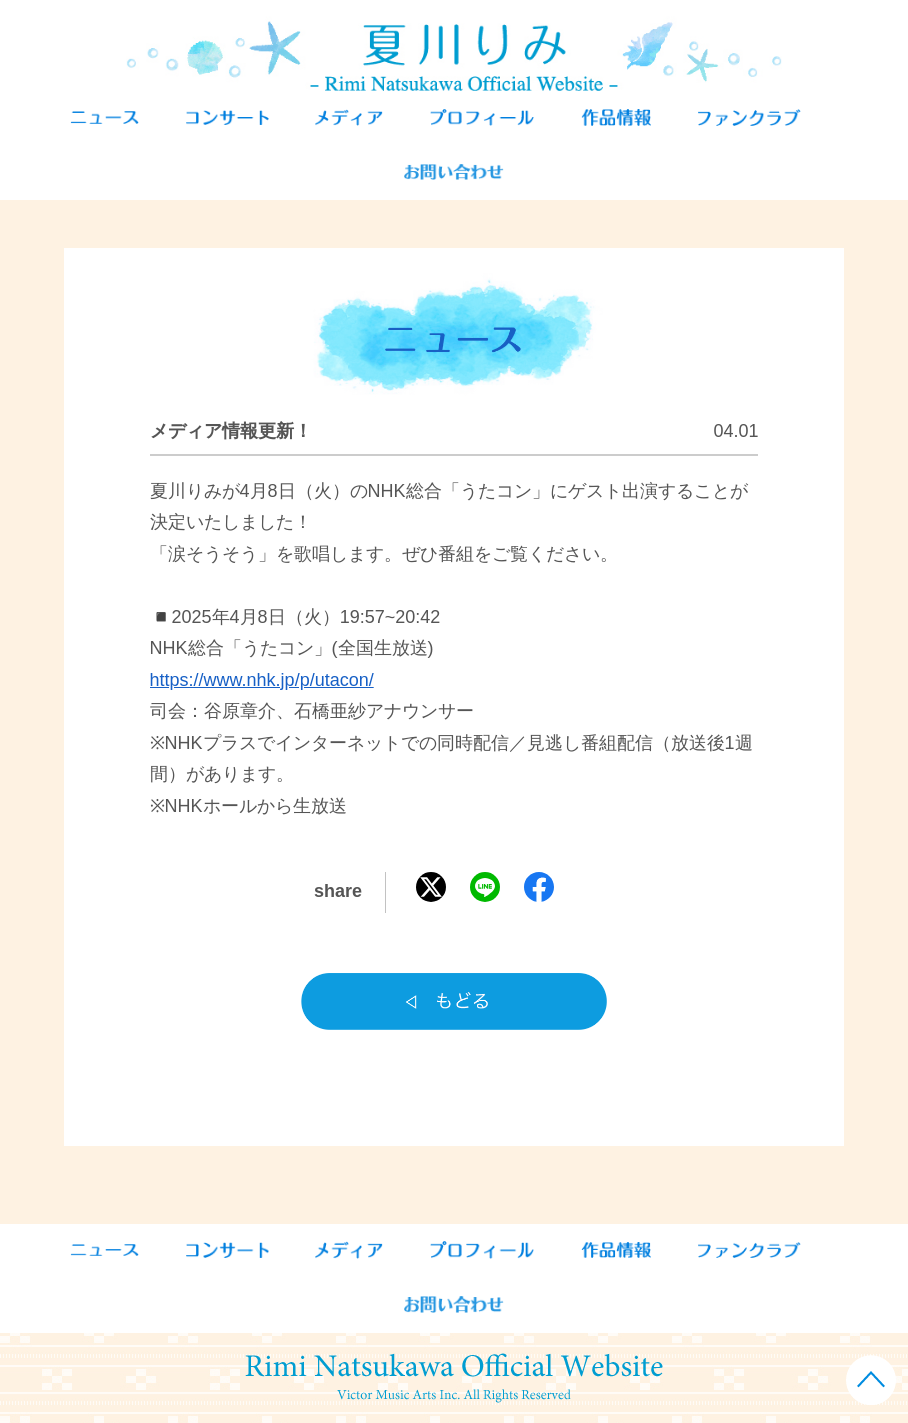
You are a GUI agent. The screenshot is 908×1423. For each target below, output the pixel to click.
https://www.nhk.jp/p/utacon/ (262, 680)
